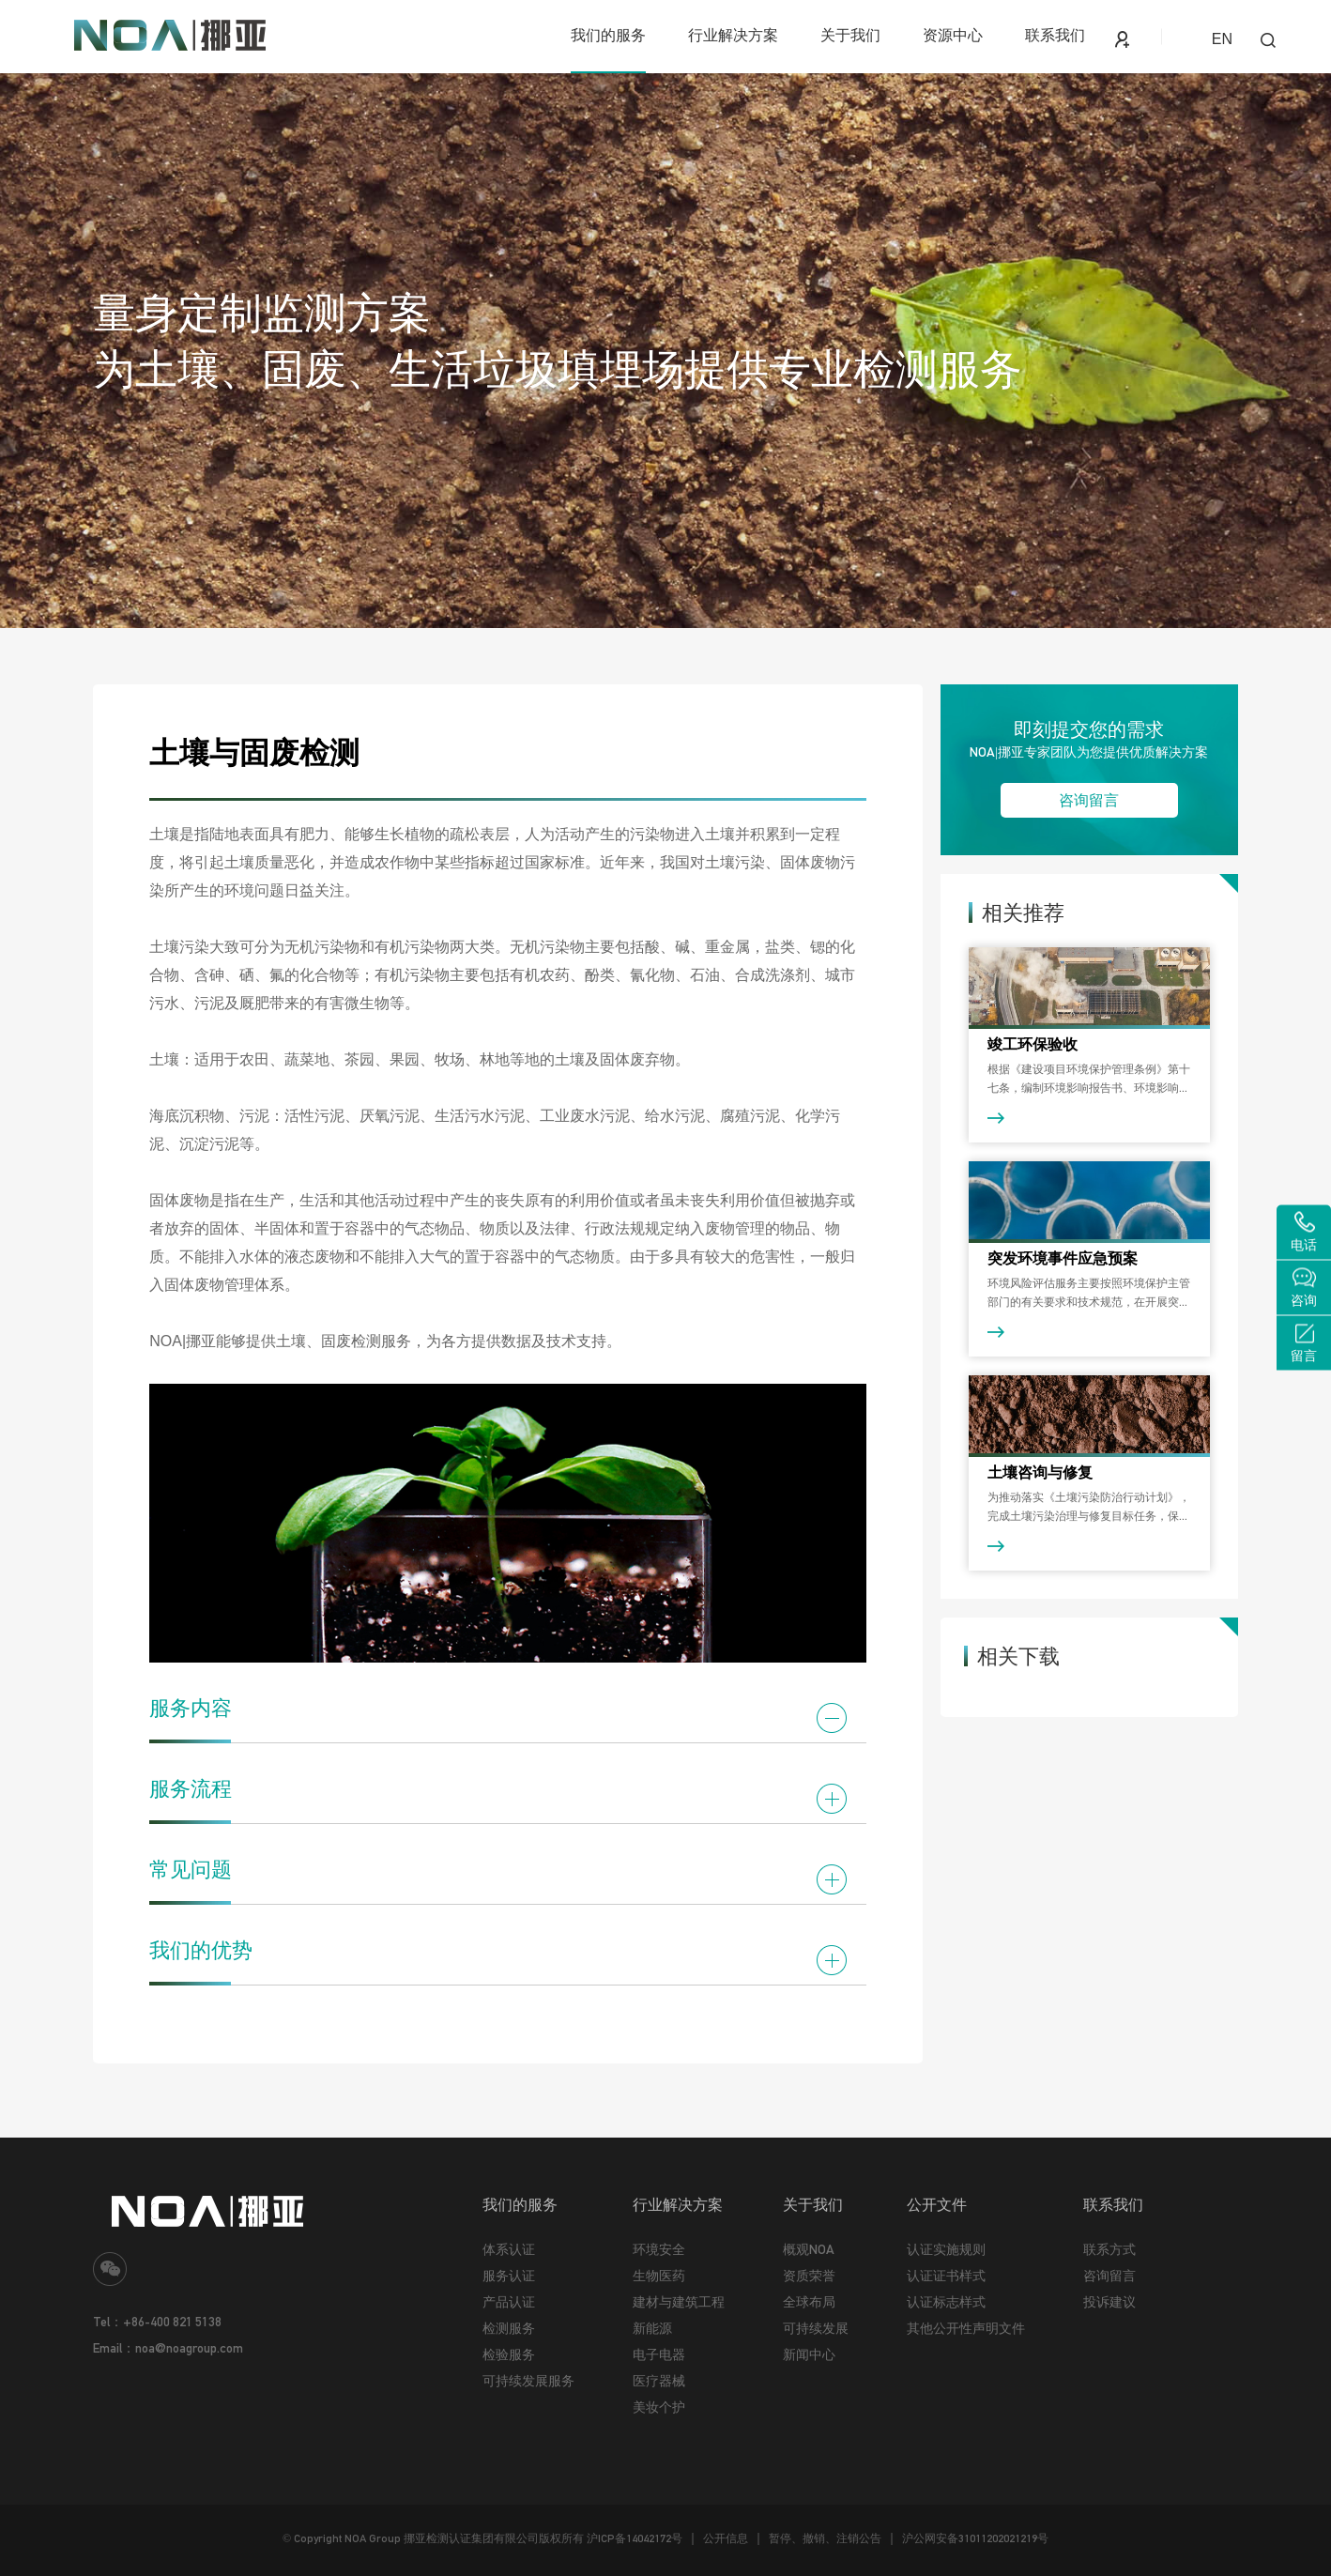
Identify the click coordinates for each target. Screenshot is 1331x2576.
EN (1222, 39)
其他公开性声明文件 (966, 2328)
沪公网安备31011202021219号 (975, 2538)
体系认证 (508, 2249)
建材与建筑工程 (679, 2301)
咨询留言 (1089, 799)
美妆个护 (659, 2407)
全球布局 (809, 2301)
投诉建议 (1109, 2301)
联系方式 (1109, 2249)
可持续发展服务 (528, 2380)
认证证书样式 (946, 2275)
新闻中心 (809, 2354)
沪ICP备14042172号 (634, 2538)
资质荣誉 (809, 2275)
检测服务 (508, 2328)
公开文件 (937, 2204)
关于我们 (850, 34)
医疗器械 (659, 2380)
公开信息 (725, 2538)
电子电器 (659, 2354)
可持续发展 (816, 2328)
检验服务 (508, 2354)
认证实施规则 (946, 2249)
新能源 (652, 2328)
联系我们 (1055, 34)
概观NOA (808, 2249)
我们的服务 (608, 34)
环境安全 (659, 2249)
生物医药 (659, 2275)
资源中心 (953, 34)
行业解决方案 (733, 34)
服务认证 (508, 2275)
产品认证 (508, 2301)
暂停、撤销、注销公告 (825, 2538)
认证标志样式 (946, 2301)
